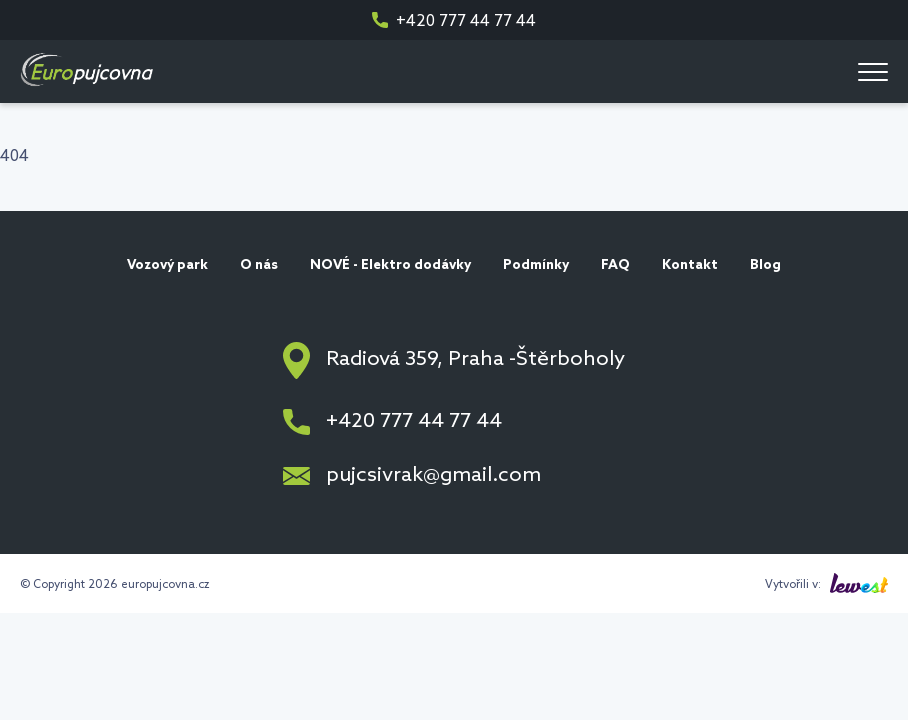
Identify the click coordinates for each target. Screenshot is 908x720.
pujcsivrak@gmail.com (433, 476)
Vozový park (167, 265)
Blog (765, 265)
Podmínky (536, 265)
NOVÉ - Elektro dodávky (390, 265)
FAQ (615, 265)
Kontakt (690, 265)
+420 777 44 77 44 (466, 21)
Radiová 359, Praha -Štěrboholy (475, 360)
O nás (259, 265)
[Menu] (873, 71)
